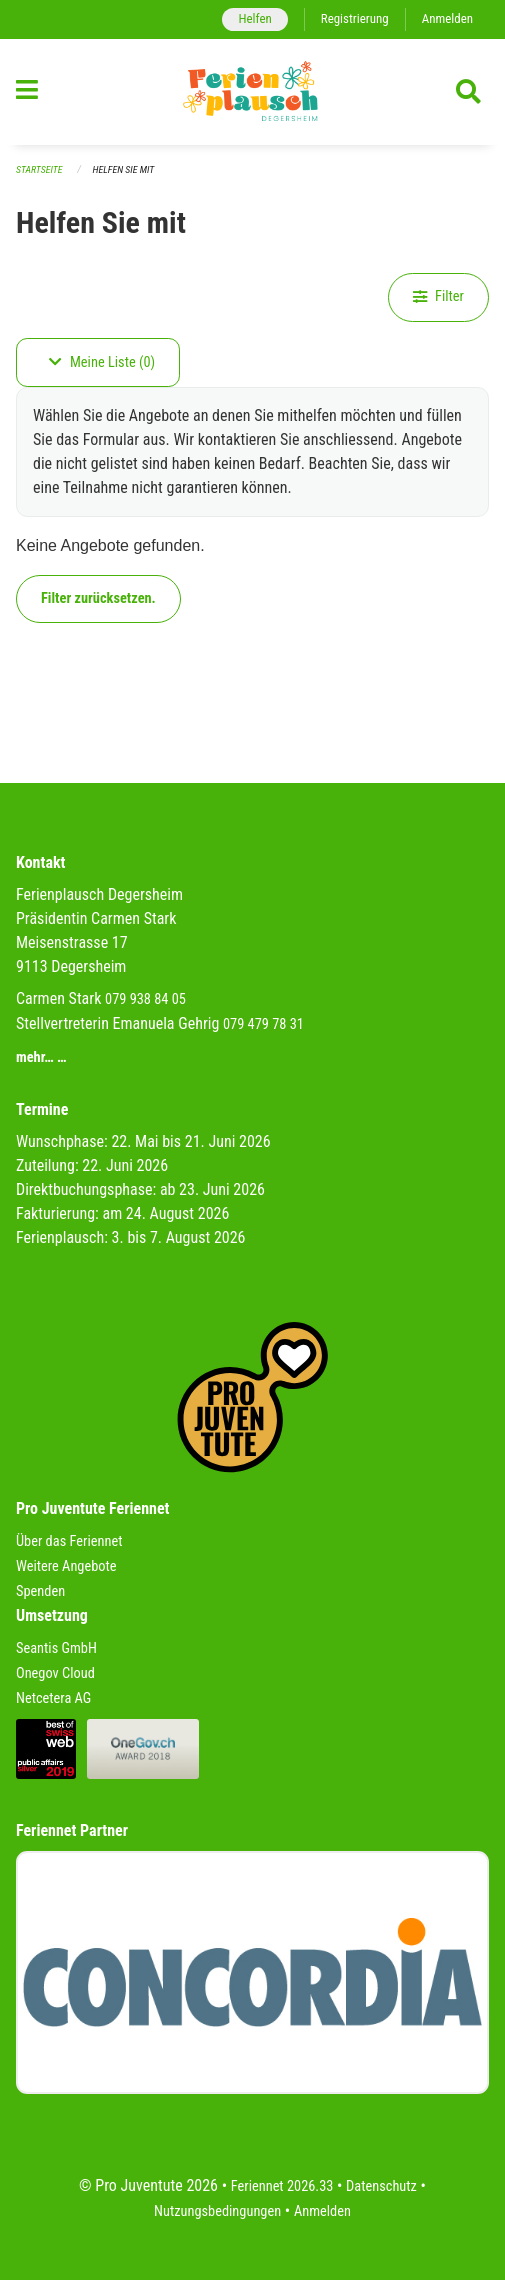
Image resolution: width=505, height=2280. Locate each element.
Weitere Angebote (66, 1566)
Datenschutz (381, 2186)
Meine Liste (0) (102, 362)
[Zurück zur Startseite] (252, 92)
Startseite (39, 169)
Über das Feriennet (69, 1541)
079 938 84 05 (145, 999)
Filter (438, 296)
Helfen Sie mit (124, 169)
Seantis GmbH (56, 1648)
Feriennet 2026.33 (282, 2186)
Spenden (40, 1591)
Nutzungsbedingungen (217, 2211)
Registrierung (355, 18)
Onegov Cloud (55, 1673)
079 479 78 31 (263, 1024)
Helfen (254, 18)
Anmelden (447, 18)
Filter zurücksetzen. (98, 598)
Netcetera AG (53, 1698)
